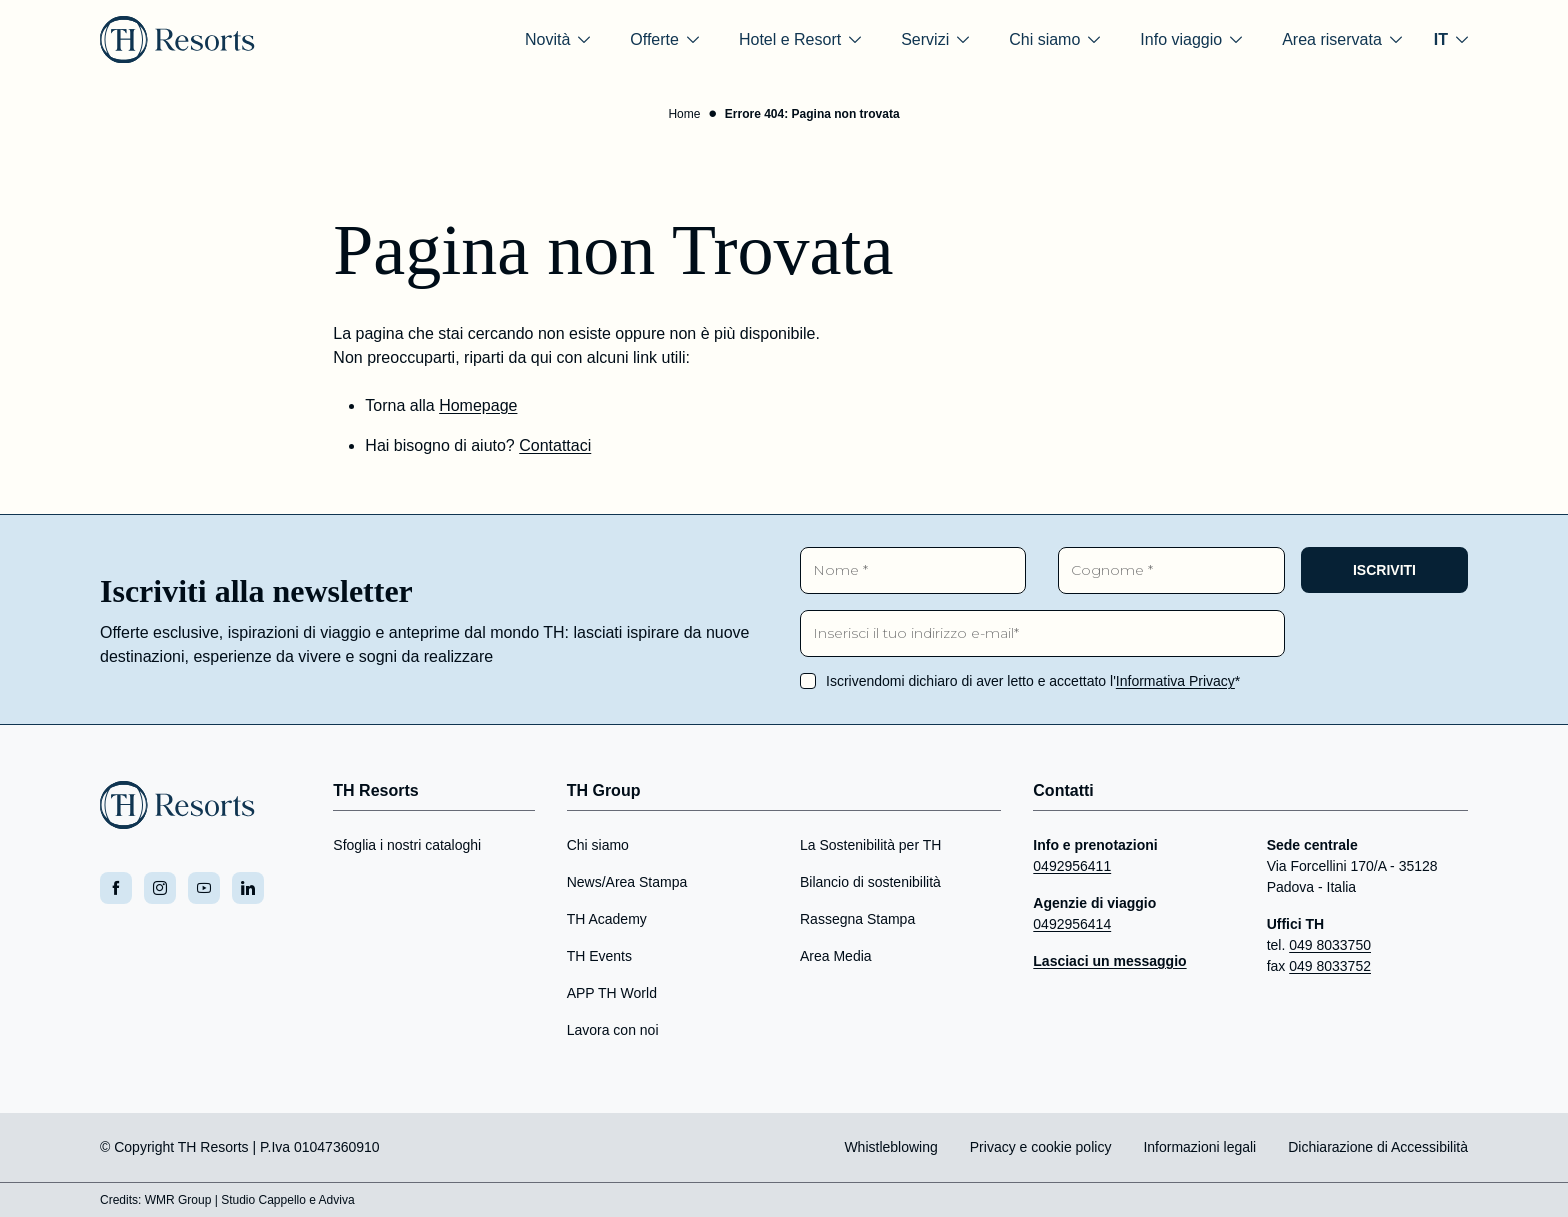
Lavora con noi (613, 1030)
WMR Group (178, 1200)
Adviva (337, 1200)
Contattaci (555, 445)
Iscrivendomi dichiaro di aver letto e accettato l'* (1033, 681)
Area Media (836, 956)
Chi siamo (598, 845)
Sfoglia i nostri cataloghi (407, 845)
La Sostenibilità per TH (870, 845)
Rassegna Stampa (857, 919)
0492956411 (1072, 866)
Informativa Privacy (1175, 681)
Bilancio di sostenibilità (870, 882)
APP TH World (612, 993)
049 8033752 (1330, 966)
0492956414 (1072, 924)
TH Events (599, 956)
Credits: (120, 1200)
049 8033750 (1330, 945)
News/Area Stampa (627, 882)
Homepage (478, 405)
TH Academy (607, 919)
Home (684, 114)
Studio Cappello (263, 1200)
